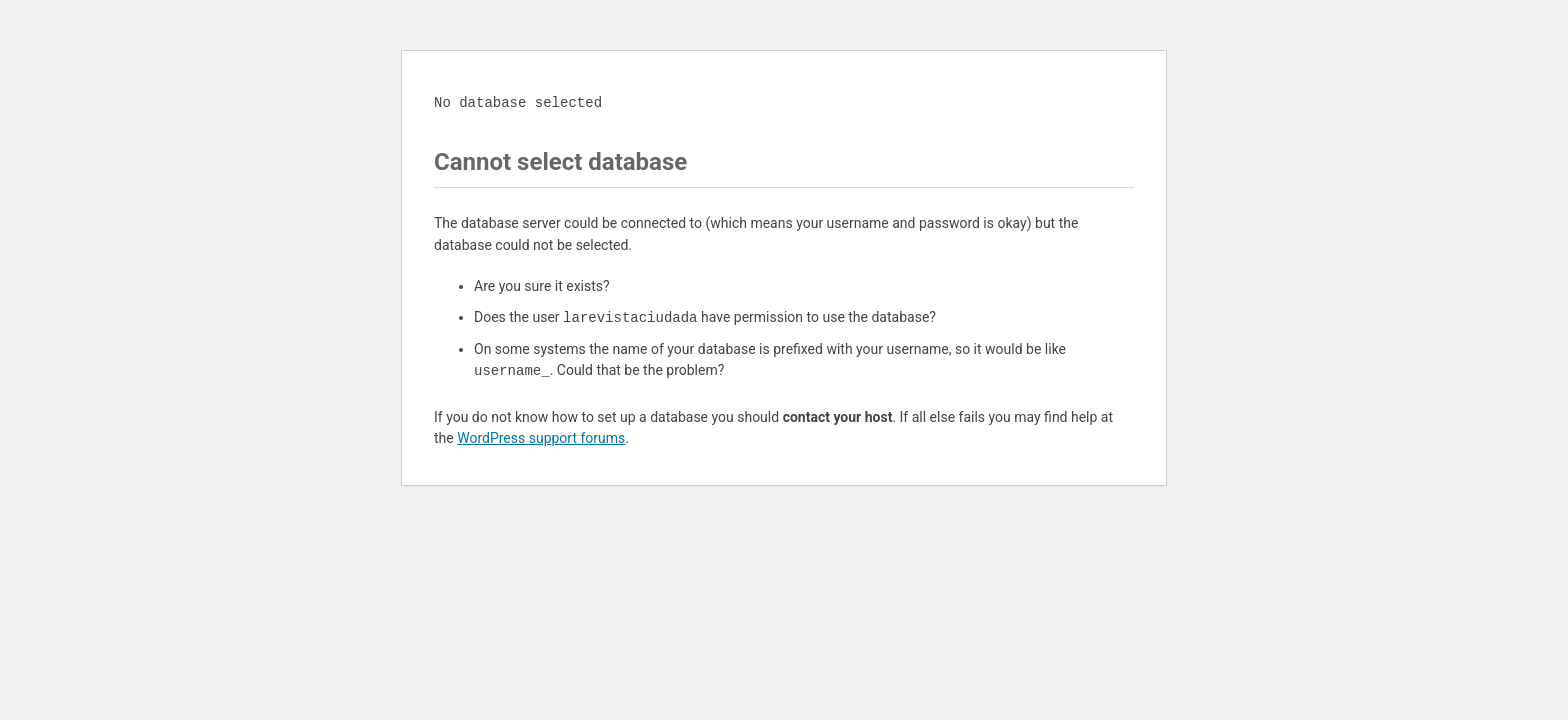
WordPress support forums (541, 438)
